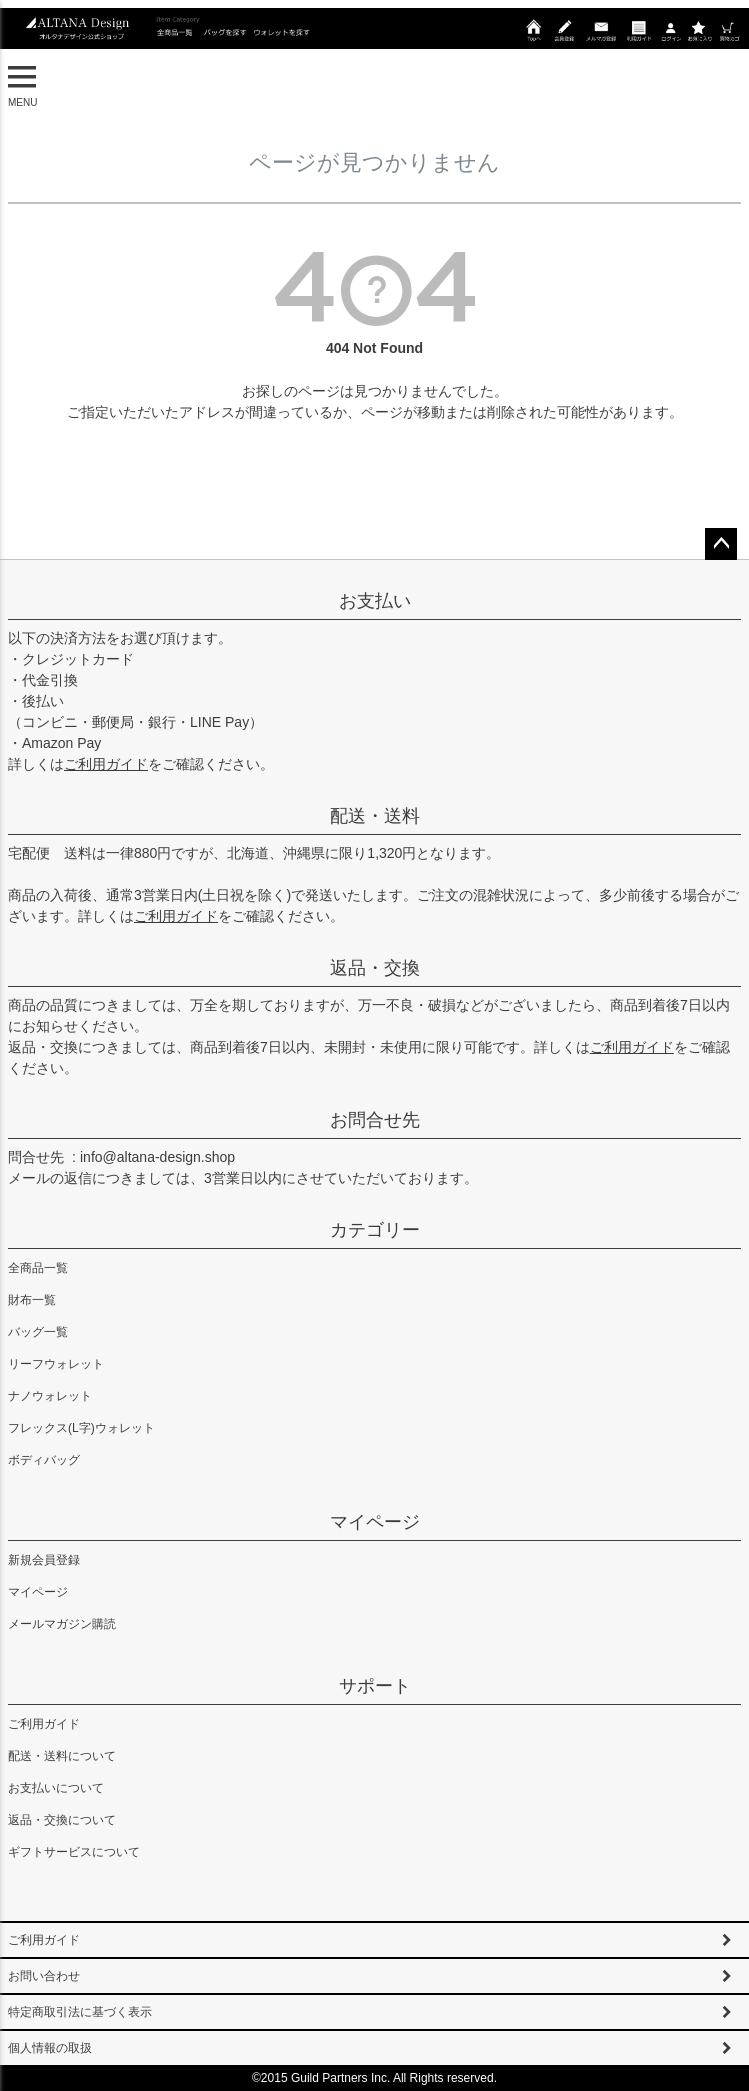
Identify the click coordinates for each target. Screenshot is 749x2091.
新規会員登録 (44, 1560)
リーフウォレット (56, 1364)
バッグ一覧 (38, 1332)
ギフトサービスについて (74, 1852)
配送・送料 (375, 816)
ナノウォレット (50, 1396)
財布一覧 (32, 1300)
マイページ (375, 1522)
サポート (375, 1686)
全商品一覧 (38, 1268)
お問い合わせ (44, 1976)
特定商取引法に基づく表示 (80, 2012)
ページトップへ (721, 544)
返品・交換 (375, 968)
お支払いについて (56, 1788)
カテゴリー (375, 1230)
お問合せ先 (375, 1120)
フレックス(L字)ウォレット (81, 1428)
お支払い (375, 601)
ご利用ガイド (106, 764)
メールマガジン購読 (62, 1624)
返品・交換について (62, 1820)
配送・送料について (62, 1756)
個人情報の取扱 (50, 2048)
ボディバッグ (44, 1460)
